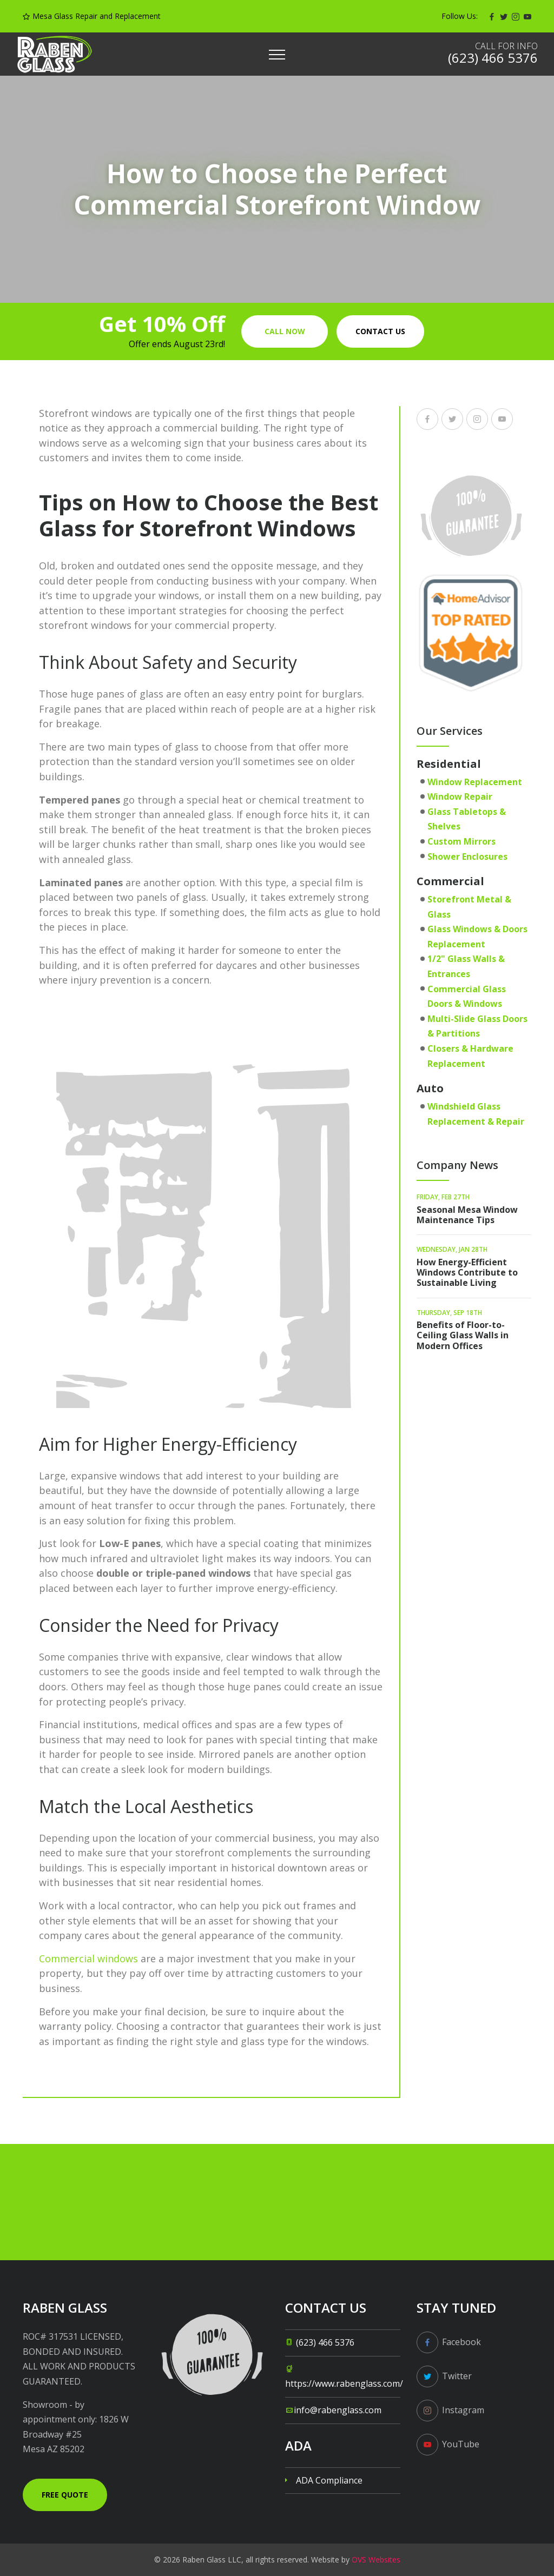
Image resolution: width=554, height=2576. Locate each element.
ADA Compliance (329, 2480)
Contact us (380, 331)
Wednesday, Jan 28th (452, 1249)
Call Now (285, 331)
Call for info (506, 46)
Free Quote (65, 2494)
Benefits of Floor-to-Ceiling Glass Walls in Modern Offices (463, 1335)
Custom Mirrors (461, 841)
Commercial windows (88, 1958)
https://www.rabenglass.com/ (344, 2383)
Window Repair (459, 796)
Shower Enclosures (467, 856)
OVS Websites (376, 2559)
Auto (430, 1088)
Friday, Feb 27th (443, 1196)
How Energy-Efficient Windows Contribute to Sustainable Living (467, 1272)
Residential (449, 763)
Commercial (450, 881)
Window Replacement (474, 782)
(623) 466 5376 (325, 2342)
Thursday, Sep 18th (449, 1312)
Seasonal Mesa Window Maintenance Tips (467, 1215)
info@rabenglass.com (337, 2410)
